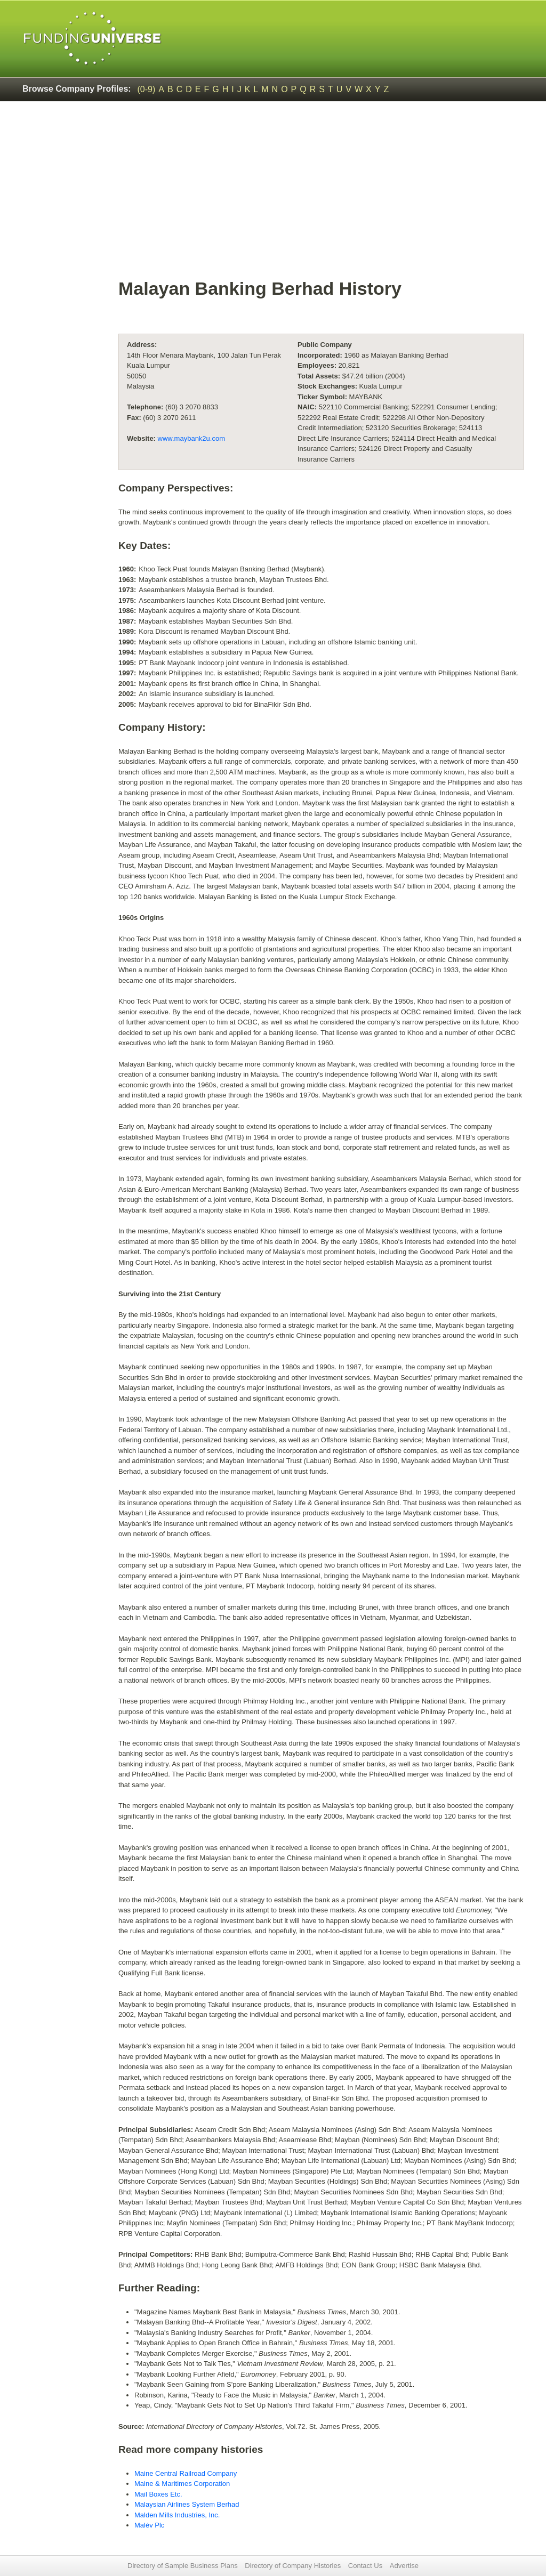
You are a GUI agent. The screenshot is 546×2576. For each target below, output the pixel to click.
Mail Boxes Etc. (158, 2494)
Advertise (404, 2566)
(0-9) (147, 89)
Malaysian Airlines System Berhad (186, 2504)
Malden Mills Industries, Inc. (177, 2515)
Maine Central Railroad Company (185, 2473)
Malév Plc (149, 2525)
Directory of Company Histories (293, 2566)
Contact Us (365, 2566)
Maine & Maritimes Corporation (182, 2484)
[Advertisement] (321, 195)
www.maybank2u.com (191, 438)
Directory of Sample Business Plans (182, 2566)
